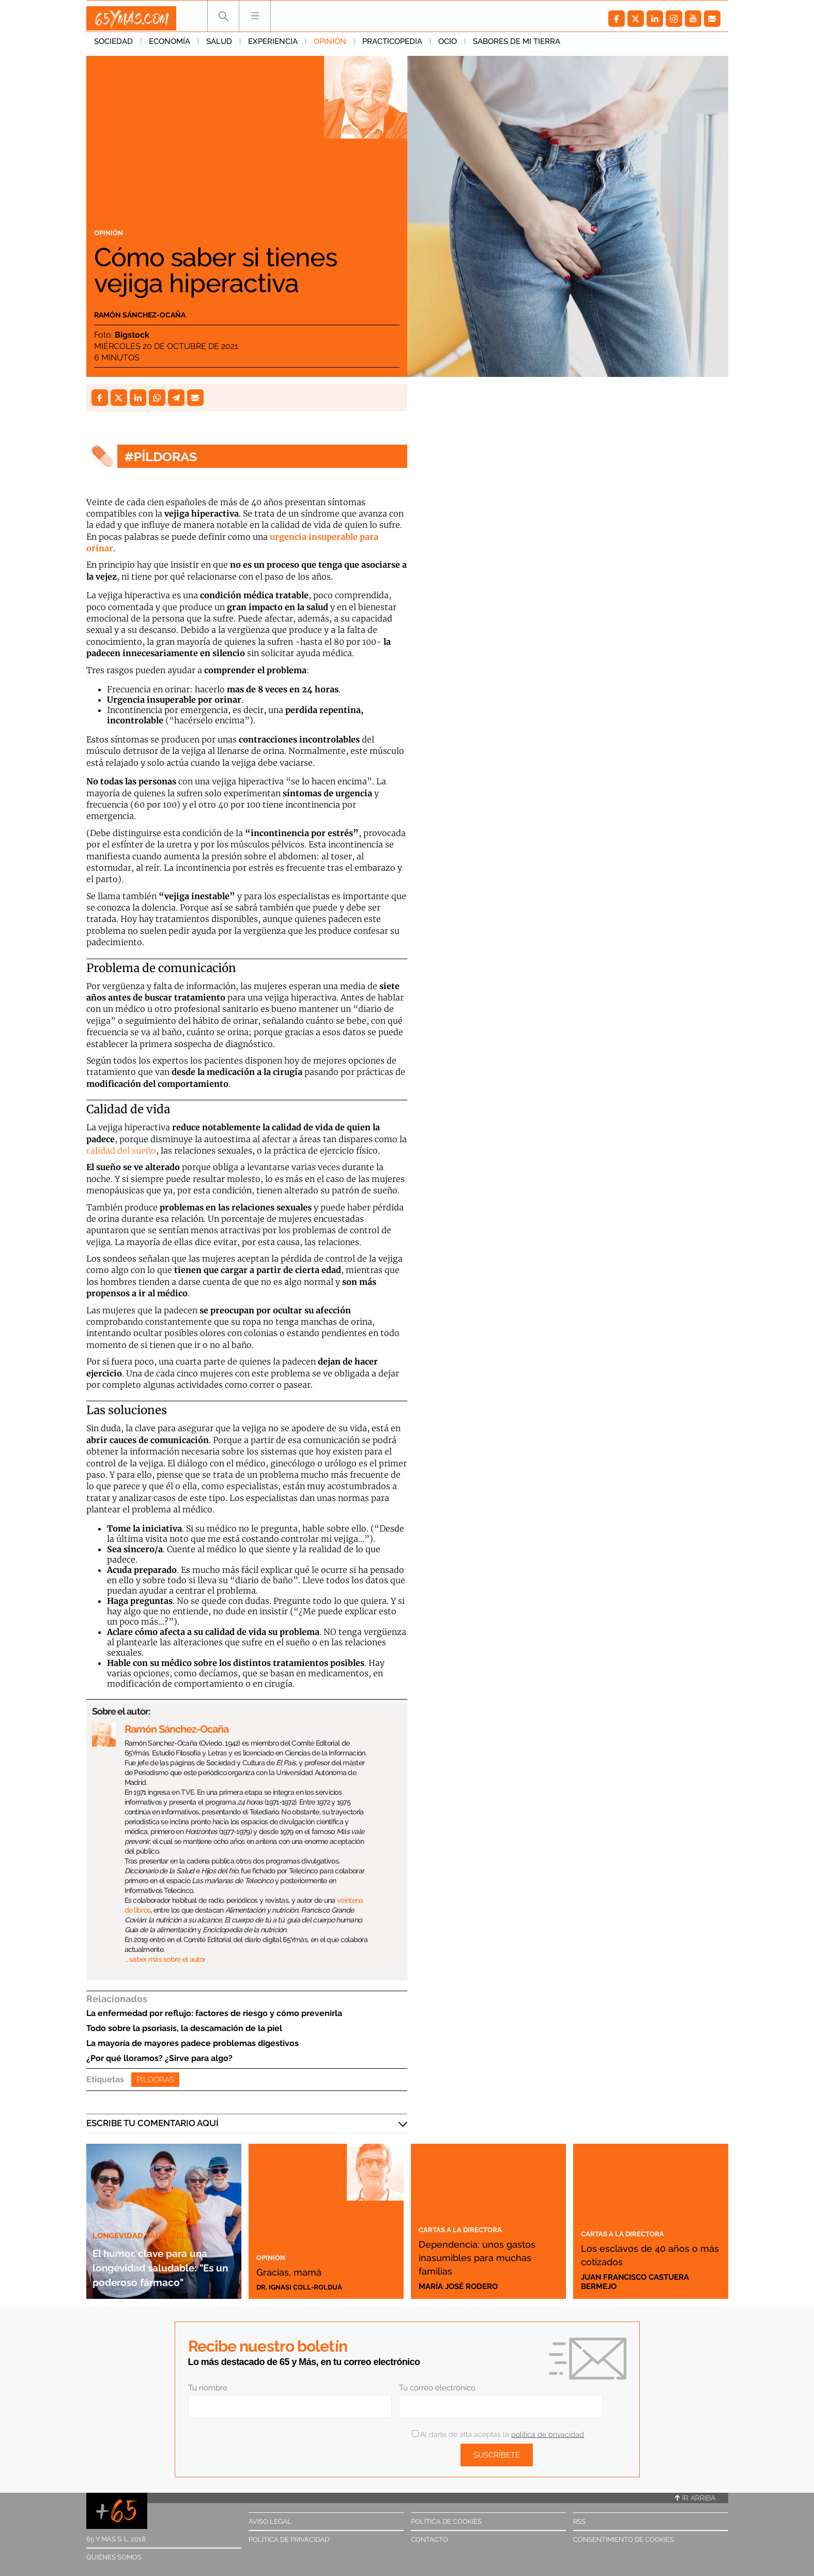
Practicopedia (392, 46)
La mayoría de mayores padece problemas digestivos (192, 2043)
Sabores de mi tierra (516, 46)
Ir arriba (695, 2498)
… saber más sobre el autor (165, 1959)
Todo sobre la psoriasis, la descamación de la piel (184, 2028)
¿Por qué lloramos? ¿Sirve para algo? (159, 2058)
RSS (579, 2521)
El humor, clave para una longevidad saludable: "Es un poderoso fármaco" (162, 2259)
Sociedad (113, 46)
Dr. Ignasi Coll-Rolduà (304, 2286)
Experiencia (273, 46)
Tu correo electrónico (437, 2387)
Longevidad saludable (147, 2220)
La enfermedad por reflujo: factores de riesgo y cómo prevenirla (214, 2013)
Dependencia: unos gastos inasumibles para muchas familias (485, 2256)
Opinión (330, 46)
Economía (169, 46)
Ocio (447, 46)
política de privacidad (547, 2434)
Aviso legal (270, 2521)
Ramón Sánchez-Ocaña (158, 313)
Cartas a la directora (471, 2228)
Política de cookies (446, 2521)
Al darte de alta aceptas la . (498, 2434)
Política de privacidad (289, 2539)
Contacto (429, 2539)
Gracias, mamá (302, 2270)
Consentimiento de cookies (623, 2539)
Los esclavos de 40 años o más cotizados (649, 2253)
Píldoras (155, 2079)
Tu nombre (207, 2387)
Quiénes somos (114, 2557)
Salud (219, 46)
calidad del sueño (121, 1150)
